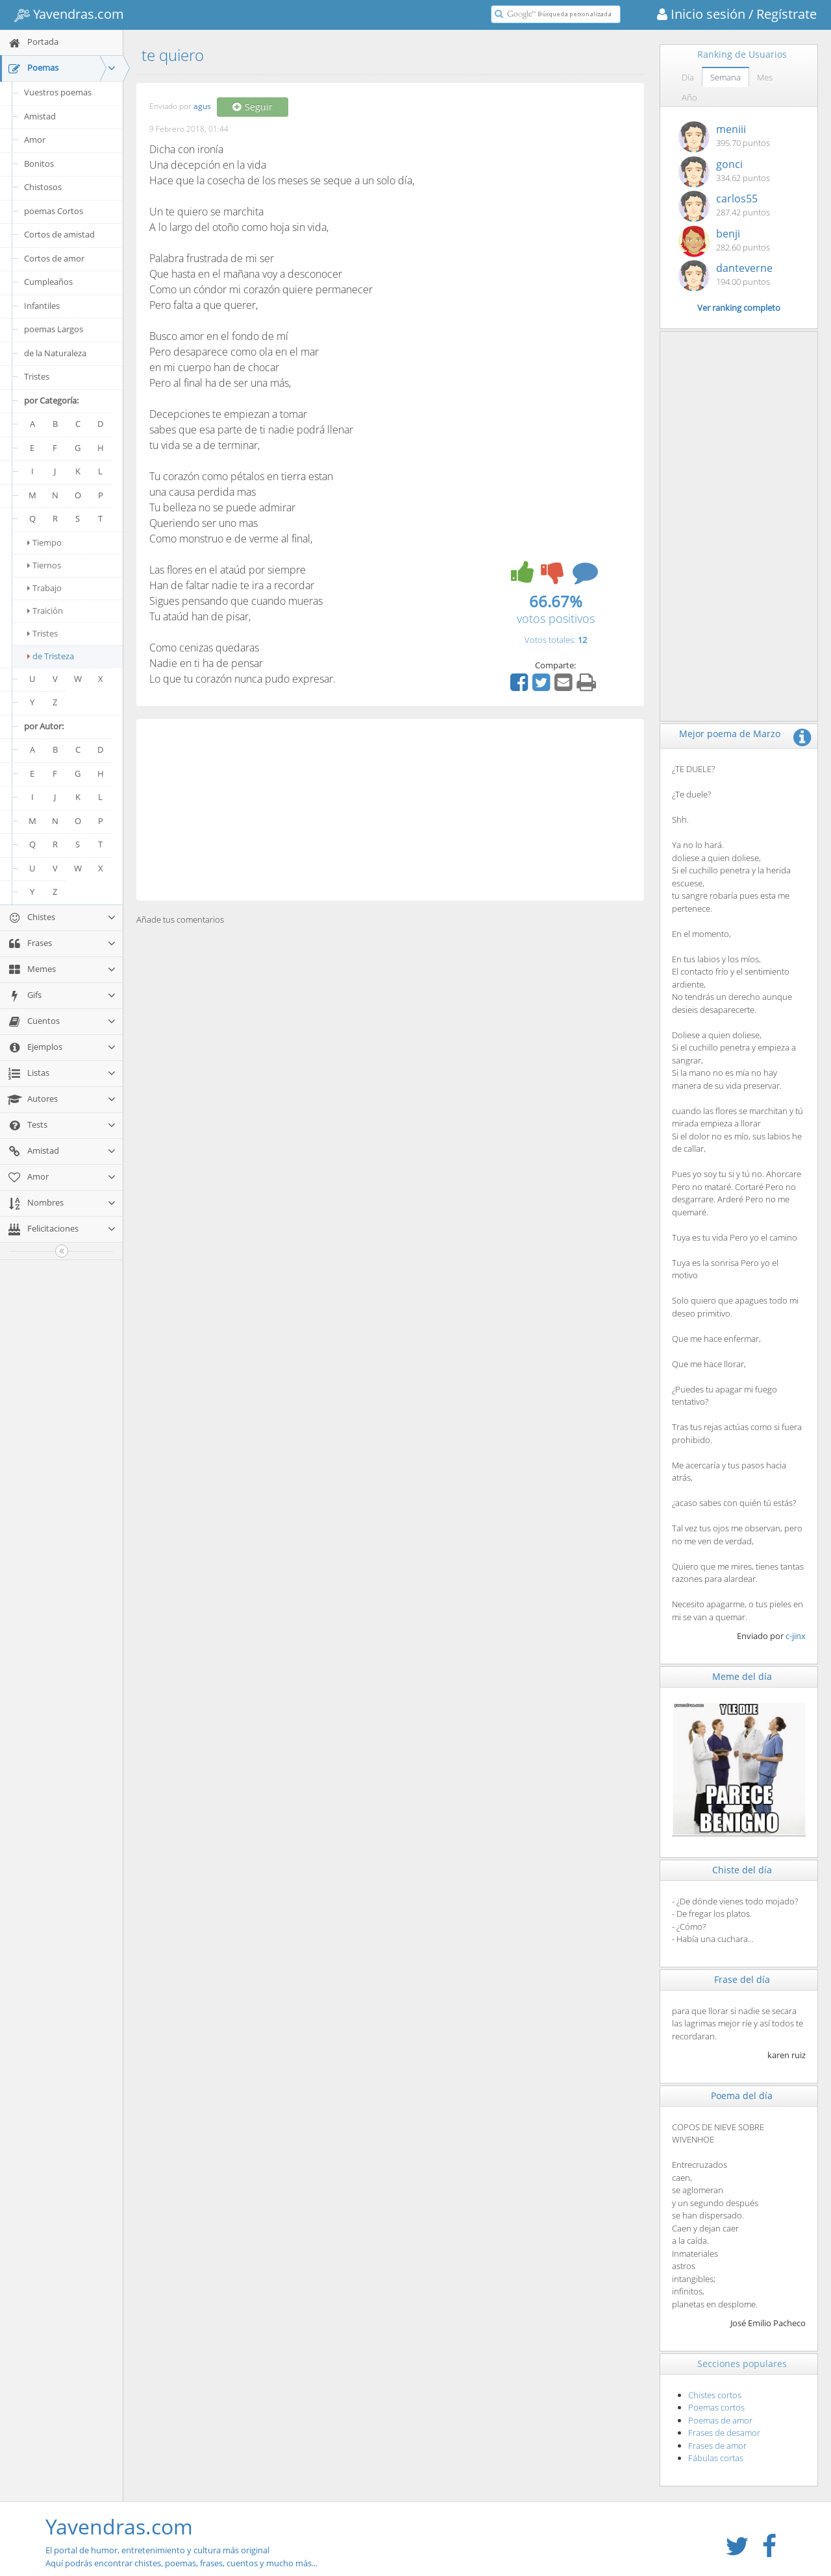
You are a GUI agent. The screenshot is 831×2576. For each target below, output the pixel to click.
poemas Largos (53, 329)
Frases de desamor (724, 2432)
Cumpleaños (48, 281)
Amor (34, 139)
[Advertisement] (390, 810)
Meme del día (742, 1676)
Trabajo (44, 588)
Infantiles (42, 305)
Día (688, 77)
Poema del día (742, 2095)
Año (689, 97)
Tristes (36, 376)
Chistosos (43, 187)
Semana (725, 77)
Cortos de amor (54, 258)
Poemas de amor (720, 2420)
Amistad (40, 116)
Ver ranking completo (738, 307)
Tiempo (44, 542)
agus (202, 106)
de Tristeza (50, 656)
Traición (45, 610)
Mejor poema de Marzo (729, 733)
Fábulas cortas (715, 2458)
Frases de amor (717, 2445)
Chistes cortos (714, 2395)
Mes (765, 77)
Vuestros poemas (58, 92)
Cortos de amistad (59, 234)
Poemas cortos (716, 2407)
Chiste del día (742, 1870)
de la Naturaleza (55, 353)
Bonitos (39, 163)
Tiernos (44, 565)
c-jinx (796, 1636)
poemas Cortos (53, 211)
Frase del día (742, 1979)
